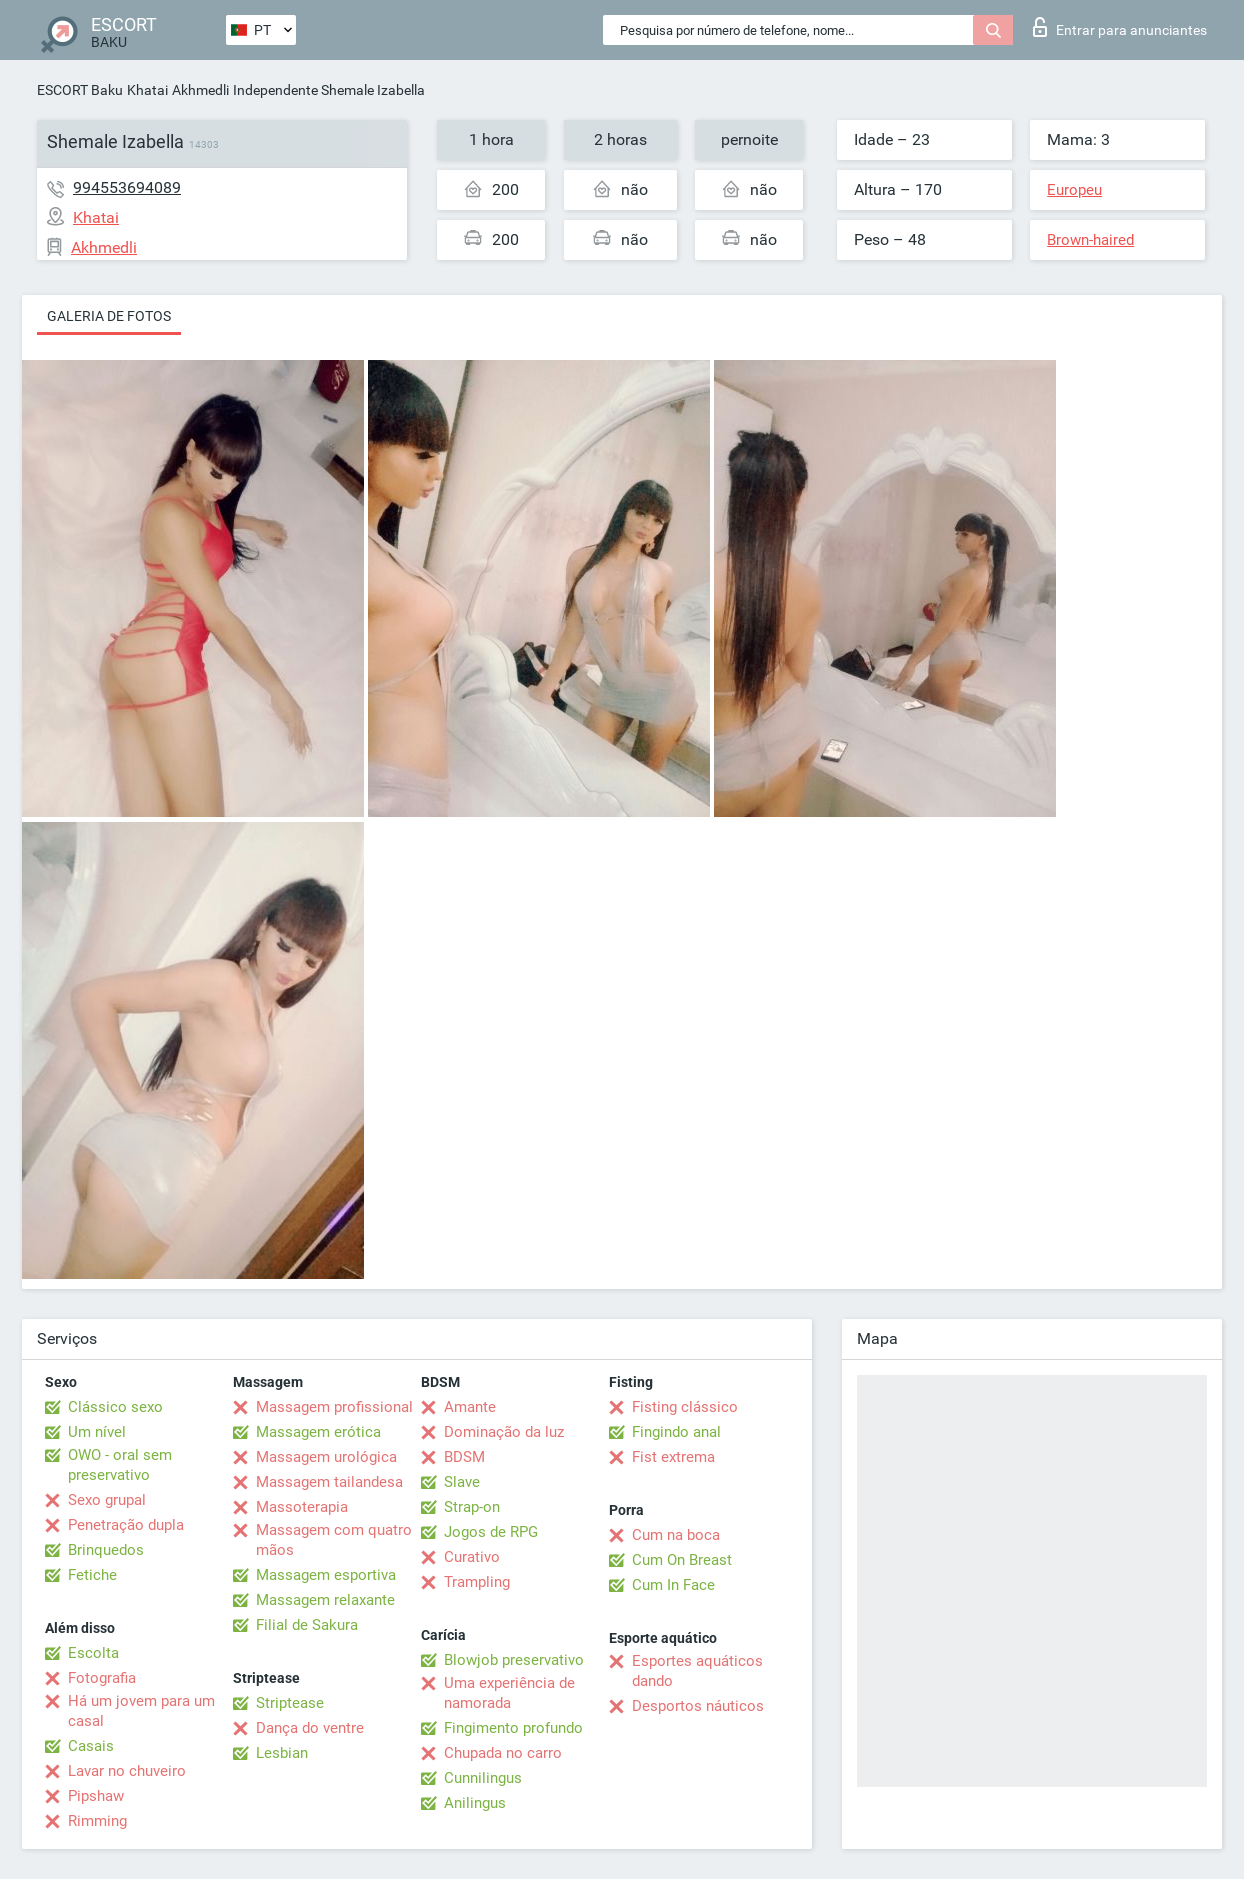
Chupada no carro (503, 1753)
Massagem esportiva (326, 1575)
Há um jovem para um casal (141, 1711)
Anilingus (475, 1803)
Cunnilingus (483, 1778)
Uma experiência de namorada (509, 1693)
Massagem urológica (326, 1457)
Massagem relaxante (325, 1600)
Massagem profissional (334, 1407)
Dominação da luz (504, 1432)
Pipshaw (96, 1796)
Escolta (93, 1653)
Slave (462, 1482)
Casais (91, 1746)
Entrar (1120, 27)
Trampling (477, 1582)
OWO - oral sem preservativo (120, 1465)
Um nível (97, 1432)
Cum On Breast (682, 1560)
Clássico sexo (115, 1407)
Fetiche (92, 1575)
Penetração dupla (126, 1525)
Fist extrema (673, 1457)
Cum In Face (673, 1585)
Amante (470, 1407)
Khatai (147, 90)
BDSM (464, 1457)
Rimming (97, 1821)
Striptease (290, 1703)
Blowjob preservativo (514, 1660)
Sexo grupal (107, 1500)
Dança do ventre (310, 1728)
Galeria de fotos (109, 316)
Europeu (1074, 190)
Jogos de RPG (491, 1532)
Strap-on (472, 1507)
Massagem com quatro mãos (334, 1540)
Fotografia (102, 1678)
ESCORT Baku (80, 90)
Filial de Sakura (307, 1625)
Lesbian (282, 1753)
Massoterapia (302, 1507)
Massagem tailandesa (329, 1482)
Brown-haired (1090, 240)
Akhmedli (200, 90)
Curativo (472, 1557)
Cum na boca (676, 1535)
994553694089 (127, 187)
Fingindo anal (676, 1432)
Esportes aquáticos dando (697, 1671)
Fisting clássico (685, 1407)
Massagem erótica (318, 1432)
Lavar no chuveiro (127, 1771)
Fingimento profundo (513, 1728)
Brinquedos (106, 1550)
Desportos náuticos (698, 1706)
